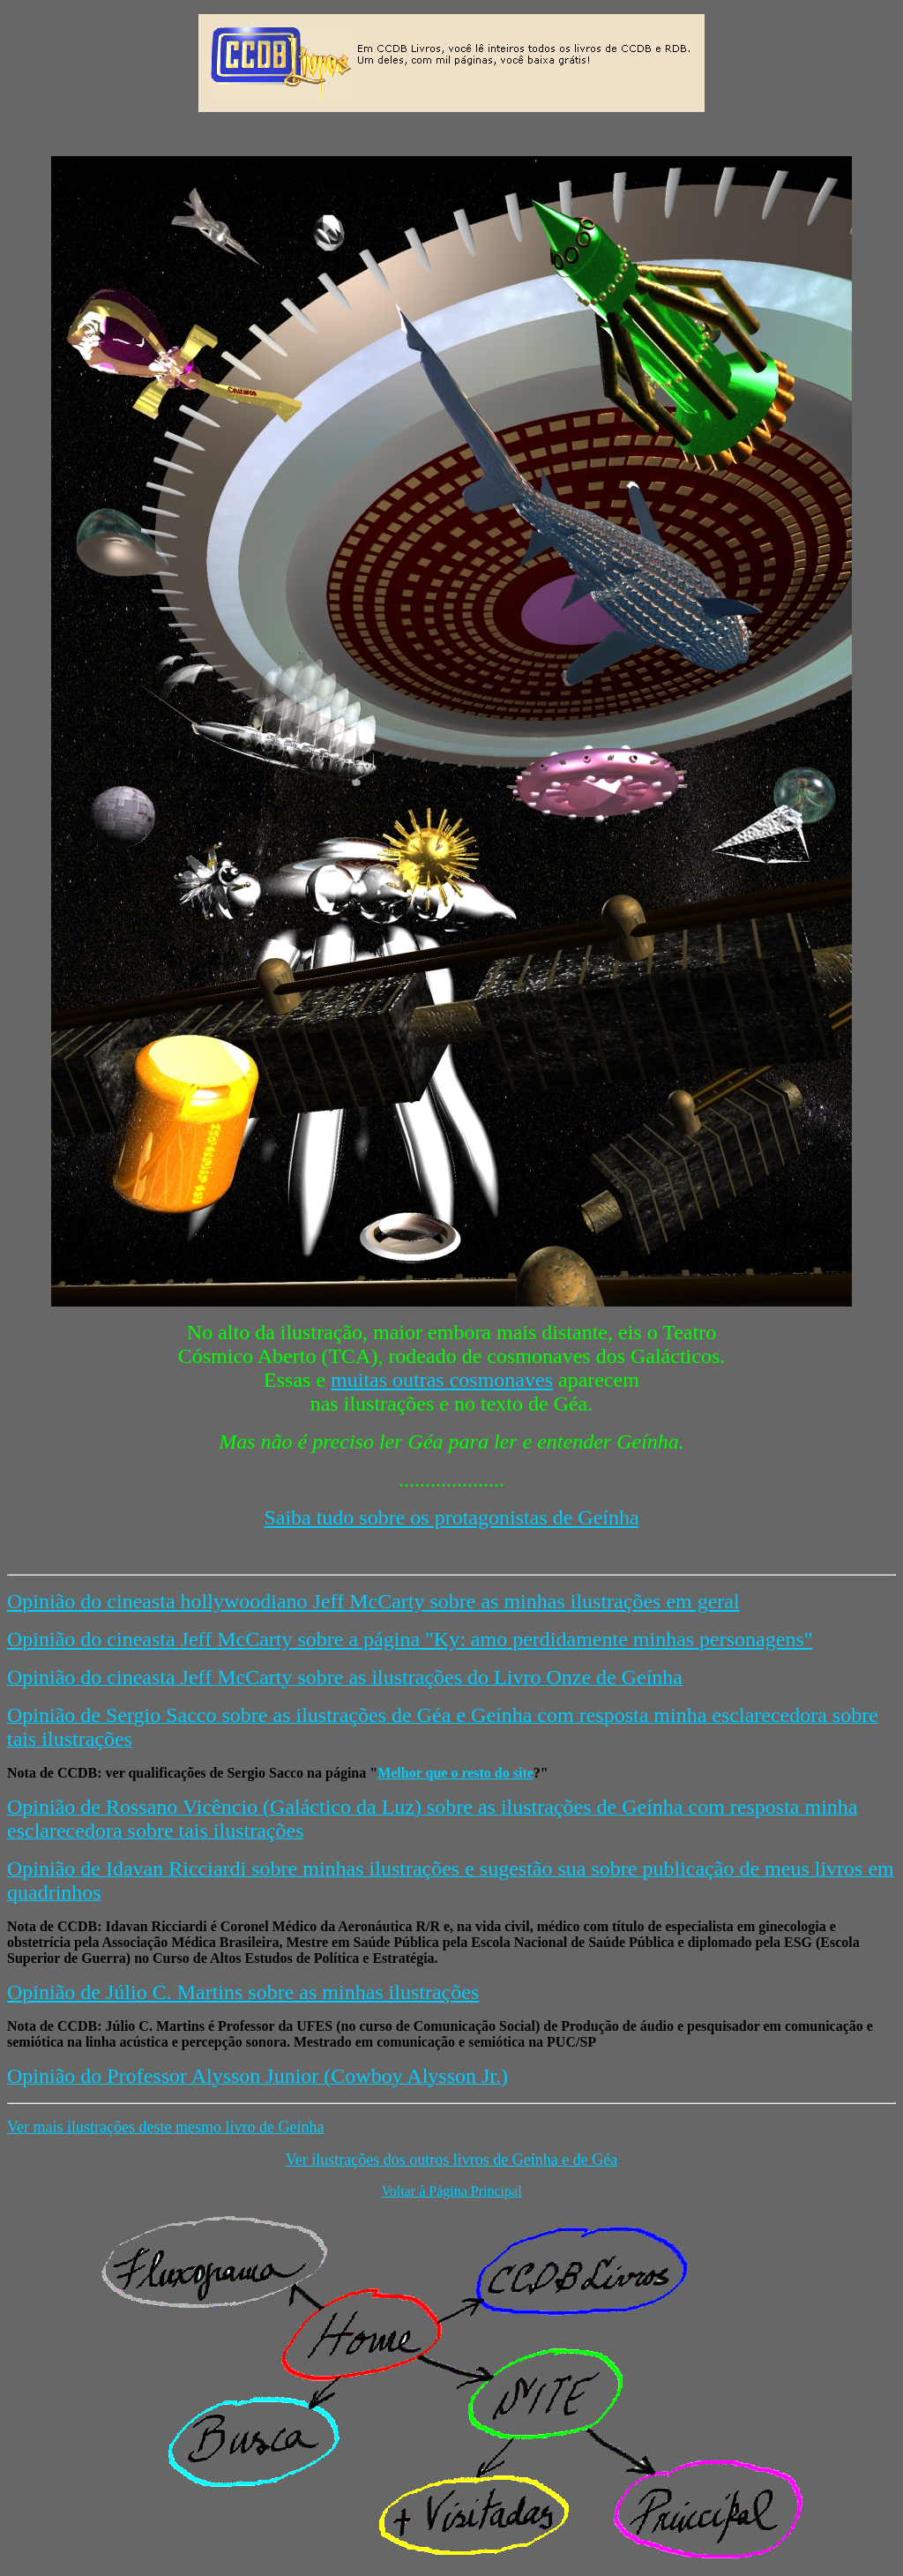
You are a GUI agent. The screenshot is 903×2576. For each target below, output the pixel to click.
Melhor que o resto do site (455, 1772)
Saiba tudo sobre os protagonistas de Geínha (451, 1517)
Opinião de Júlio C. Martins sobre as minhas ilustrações (243, 1992)
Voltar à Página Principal (451, 2190)
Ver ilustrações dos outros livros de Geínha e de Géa (451, 2159)
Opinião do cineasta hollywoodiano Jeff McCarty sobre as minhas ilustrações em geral (373, 1601)
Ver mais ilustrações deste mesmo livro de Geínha (165, 2127)
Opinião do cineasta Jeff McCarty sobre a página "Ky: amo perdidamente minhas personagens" (410, 1639)
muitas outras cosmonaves (442, 1379)
